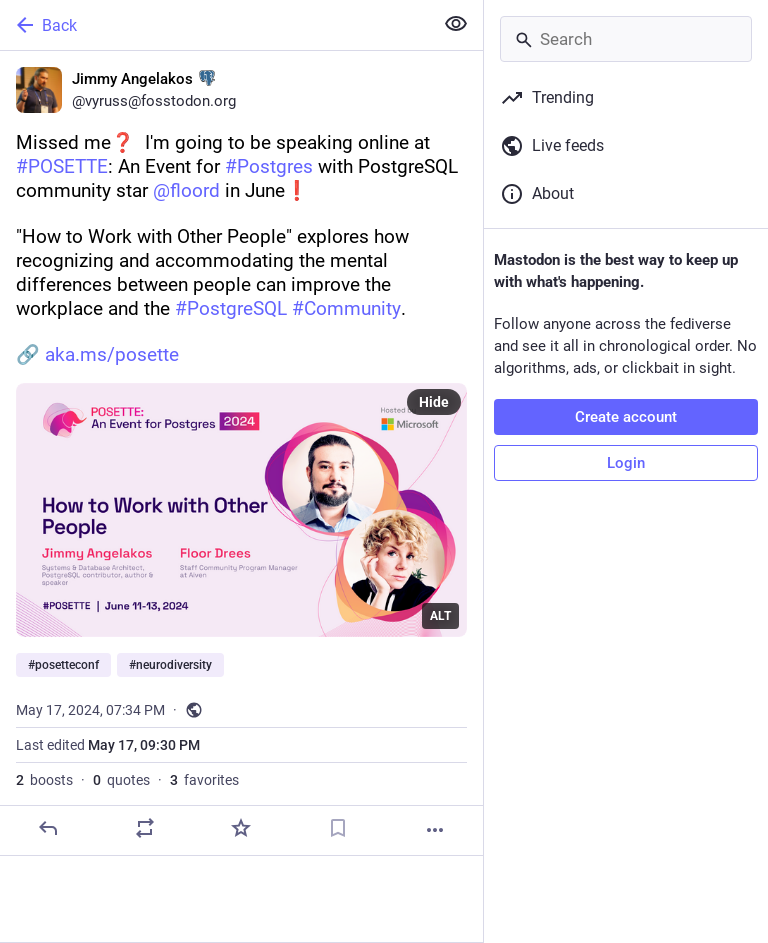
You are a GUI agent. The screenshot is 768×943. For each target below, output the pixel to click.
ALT (440, 616)
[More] (435, 830)
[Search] (626, 39)
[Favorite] (241, 828)
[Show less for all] (456, 24)
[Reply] (48, 828)
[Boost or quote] (145, 828)
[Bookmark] (338, 828)
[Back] (214, 25)
